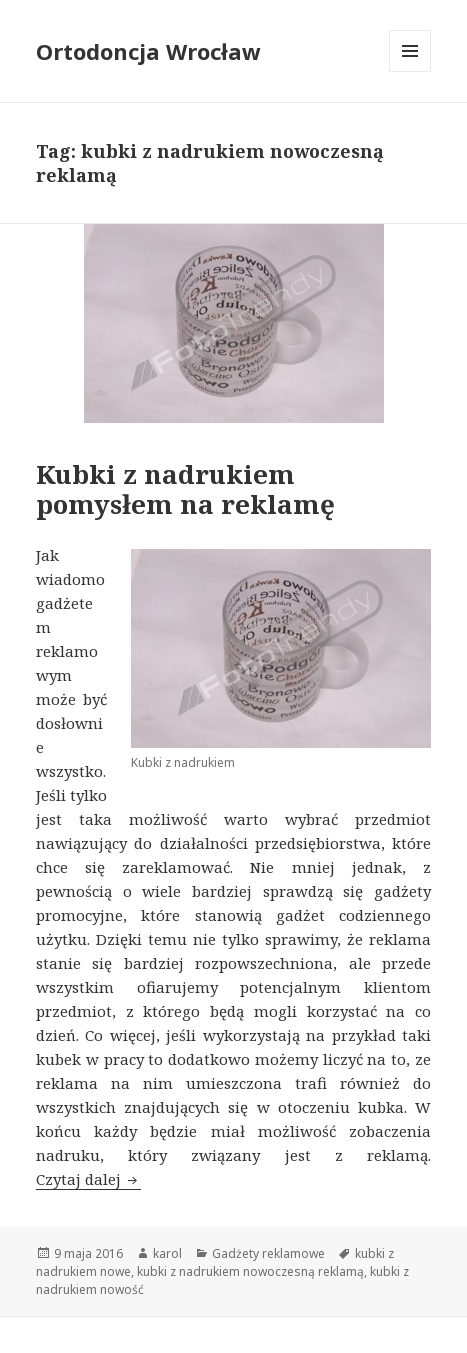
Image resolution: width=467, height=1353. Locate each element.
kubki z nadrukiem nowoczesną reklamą (250, 1271)
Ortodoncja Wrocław (148, 51)
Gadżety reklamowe (268, 1253)
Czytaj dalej (88, 1179)
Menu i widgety (410, 71)
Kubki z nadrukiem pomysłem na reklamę (185, 489)
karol (167, 1253)
